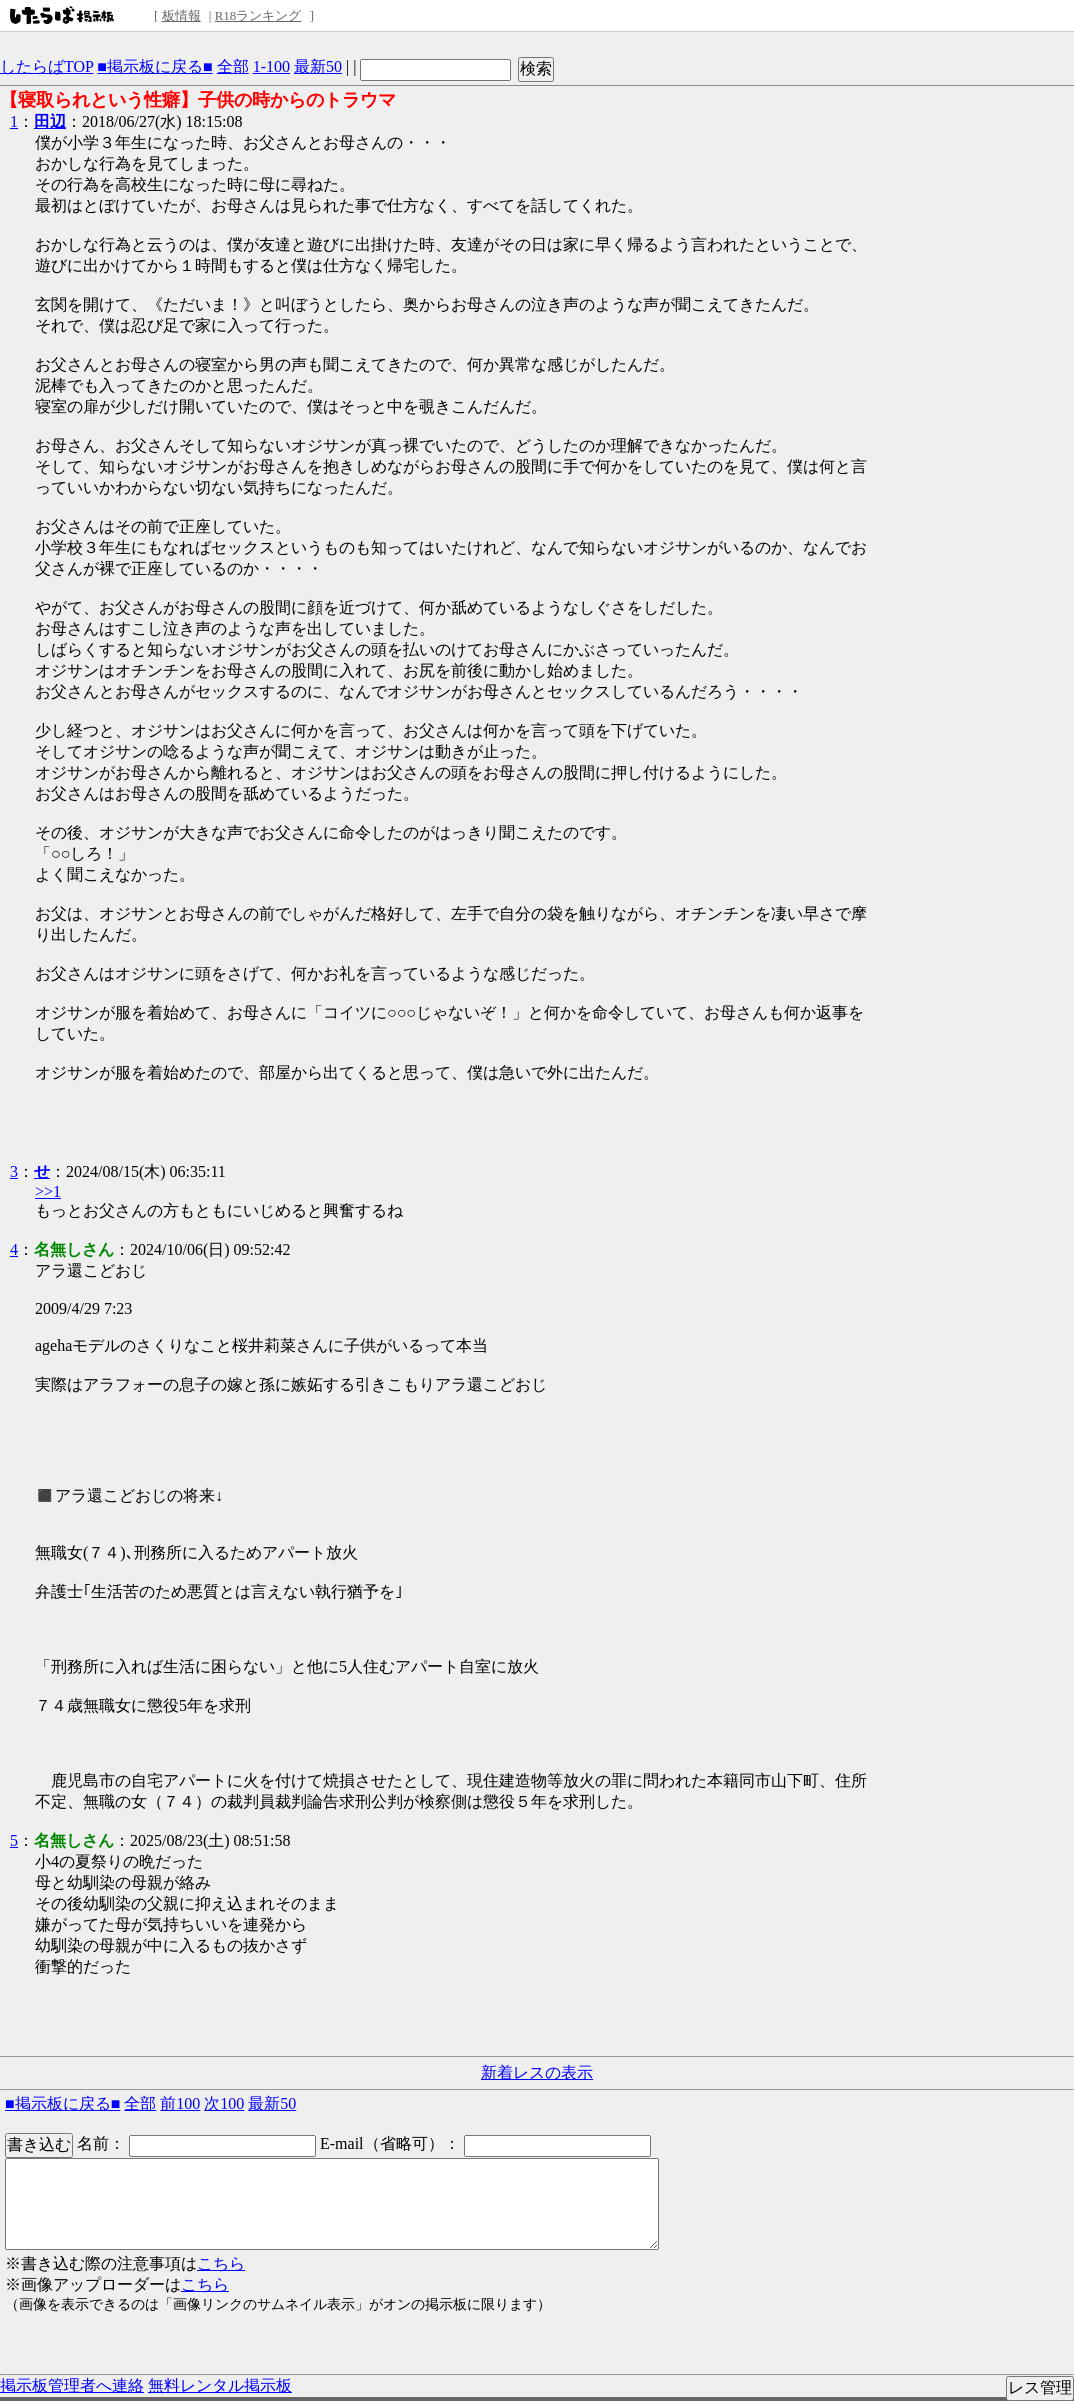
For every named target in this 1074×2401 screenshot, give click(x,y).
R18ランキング (258, 15)
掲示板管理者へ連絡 (72, 2385)
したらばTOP (46, 66)
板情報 (181, 15)
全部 (233, 66)
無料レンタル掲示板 (220, 2385)
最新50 (318, 66)
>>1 (48, 1191)
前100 (180, 2103)
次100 (224, 2103)
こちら (221, 2263)
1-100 (271, 66)
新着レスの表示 (537, 2072)
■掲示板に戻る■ (154, 66)
